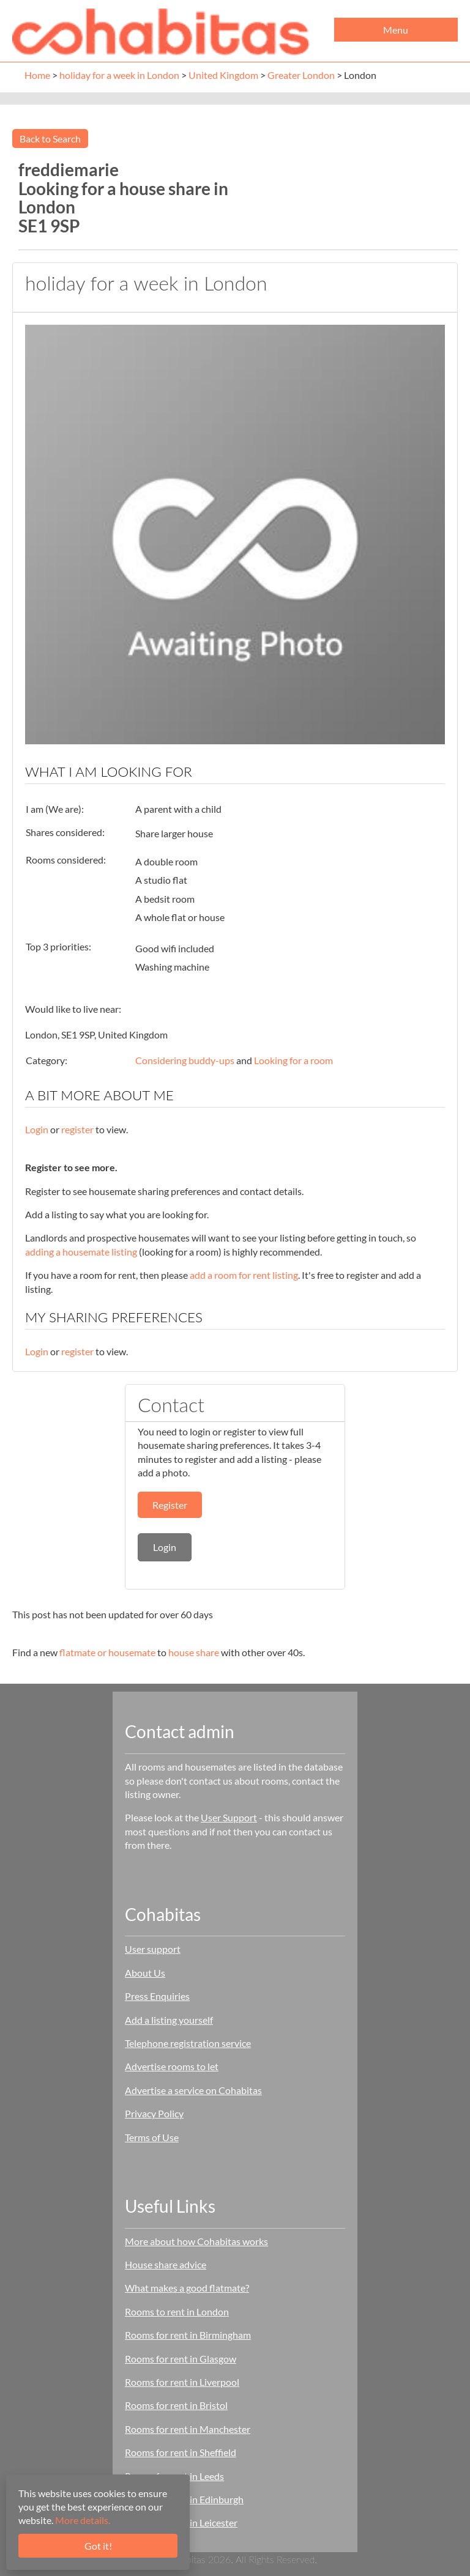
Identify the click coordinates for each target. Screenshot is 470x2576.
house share (193, 1652)
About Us (145, 1972)
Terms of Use (152, 2137)
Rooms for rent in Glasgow (180, 2358)
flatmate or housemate (107, 1652)
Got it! (98, 2546)
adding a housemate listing (81, 1251)
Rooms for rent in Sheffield (180, 2452)
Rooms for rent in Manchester (187, 2429)
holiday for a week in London (119, 75)
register (77, 1129)
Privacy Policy (154, 2113)
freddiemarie (68, 169)
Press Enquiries (157, 1996)
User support (153, 1949)
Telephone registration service (188, 2043)
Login (36, 1129)
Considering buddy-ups (184, 1060)
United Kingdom (223, 75)
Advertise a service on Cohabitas (193, 2090)
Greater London (301, 75)
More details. (82, 2520)
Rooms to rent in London (177, 2311)
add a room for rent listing (244, 1275)
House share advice (165, 2264)
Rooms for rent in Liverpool (182, 2382)
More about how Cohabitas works (196, 2241)
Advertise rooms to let (171, 2066)
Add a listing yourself (169, 2020)
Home (37, 75)
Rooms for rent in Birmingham (188, 2335)
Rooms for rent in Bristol (176, 2405)
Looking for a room (293, 1060)
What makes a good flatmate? (187, 2287)
